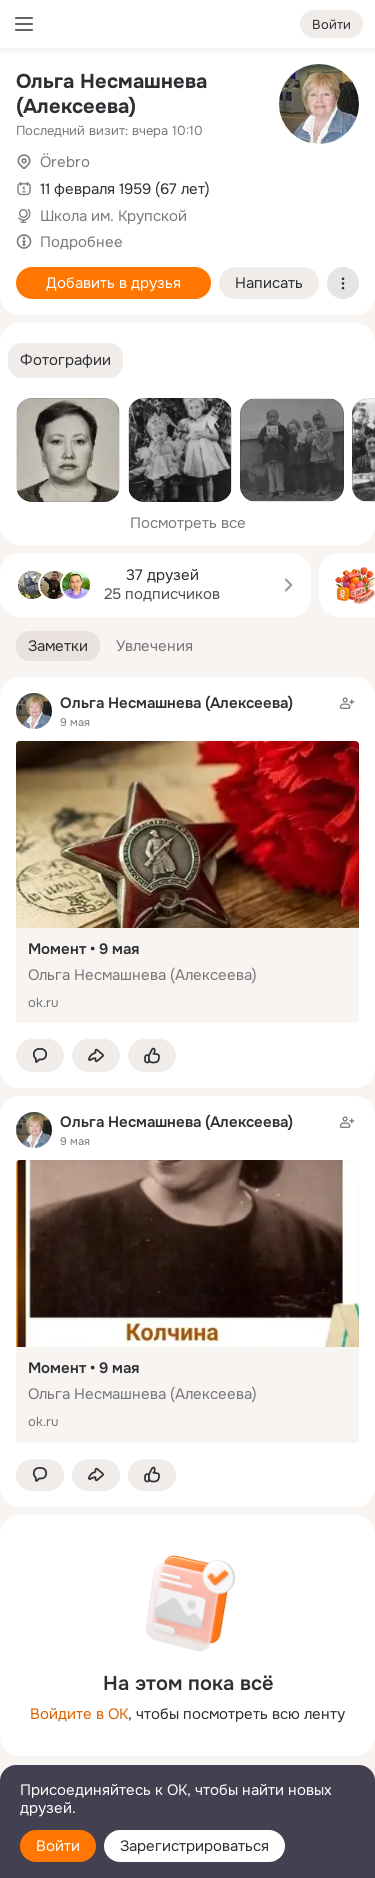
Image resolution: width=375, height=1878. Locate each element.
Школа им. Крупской (113, 216)
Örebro (65, 162)
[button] (65, 360)
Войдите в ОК (79, 1714)
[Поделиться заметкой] (96, 1055)
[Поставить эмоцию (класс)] (152, 1055)
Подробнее (81, 242)
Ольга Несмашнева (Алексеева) (111, 94)
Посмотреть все (188, 523)
